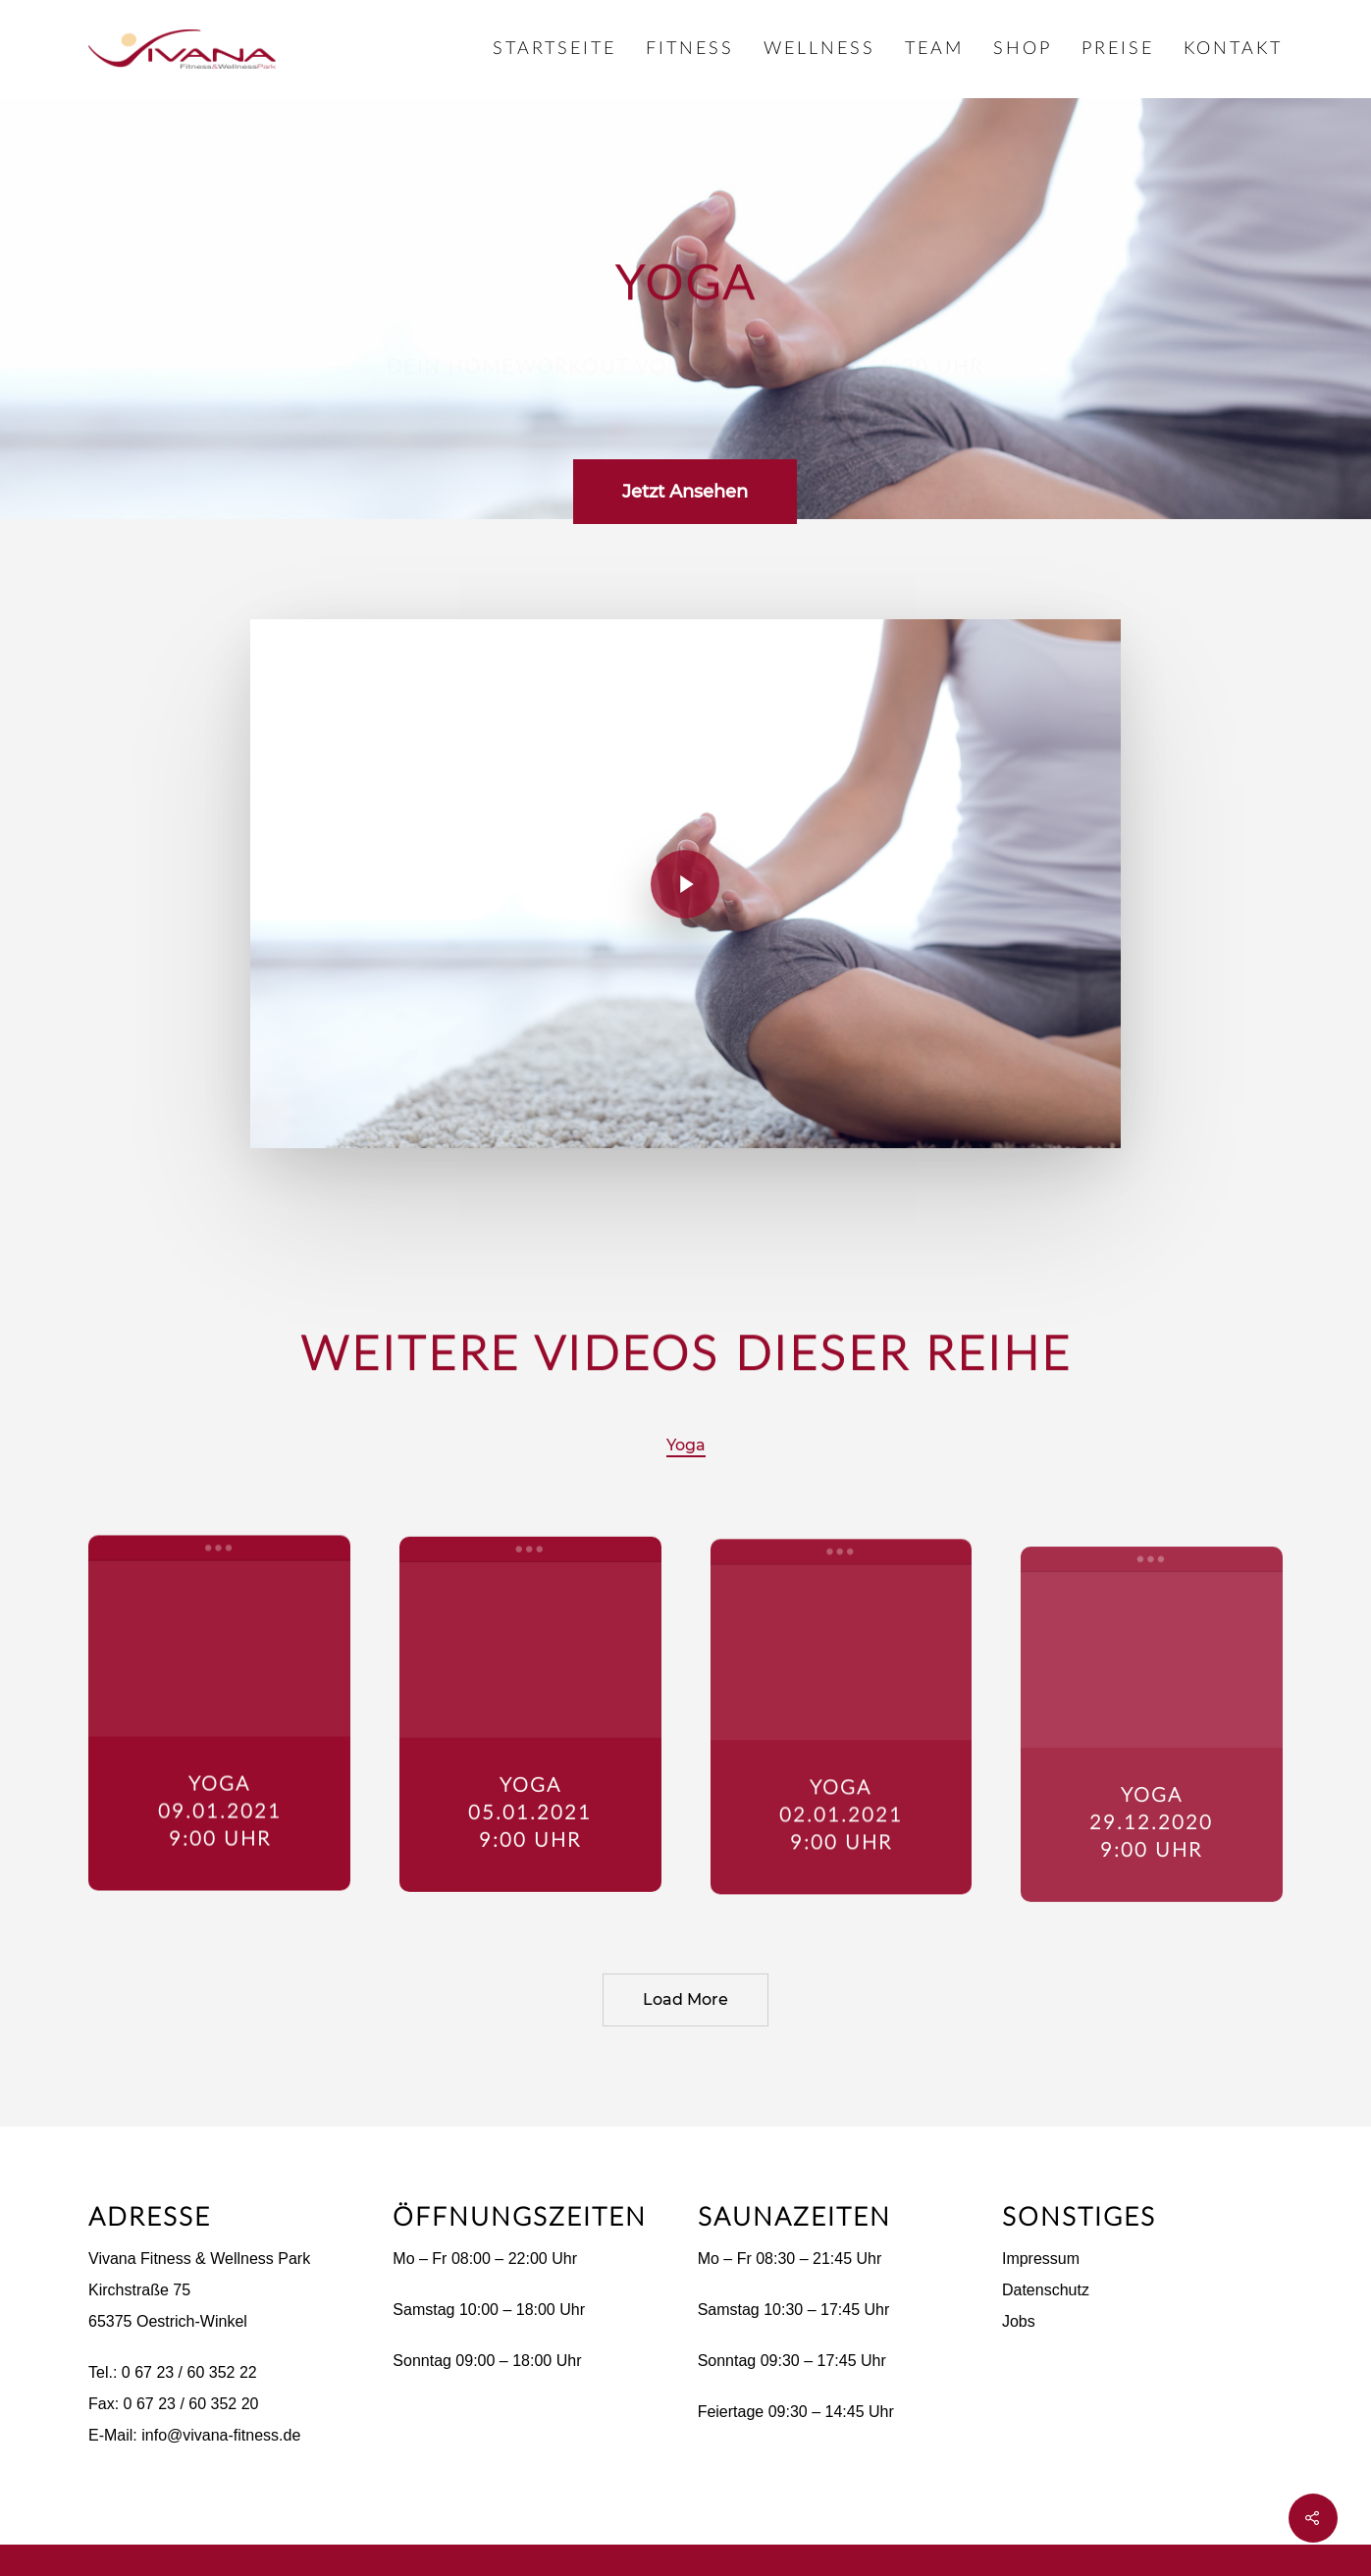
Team (934, 49)
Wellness (819, 49)
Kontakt (1233, 49)
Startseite (554, 49)
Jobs (1018, 2321)
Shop (1022, 49)
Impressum (1041, 2258)
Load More (685, 1999)
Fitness (690, 49)
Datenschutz (1045, 2290)
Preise (1117, 49)
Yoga (686, 1445)
